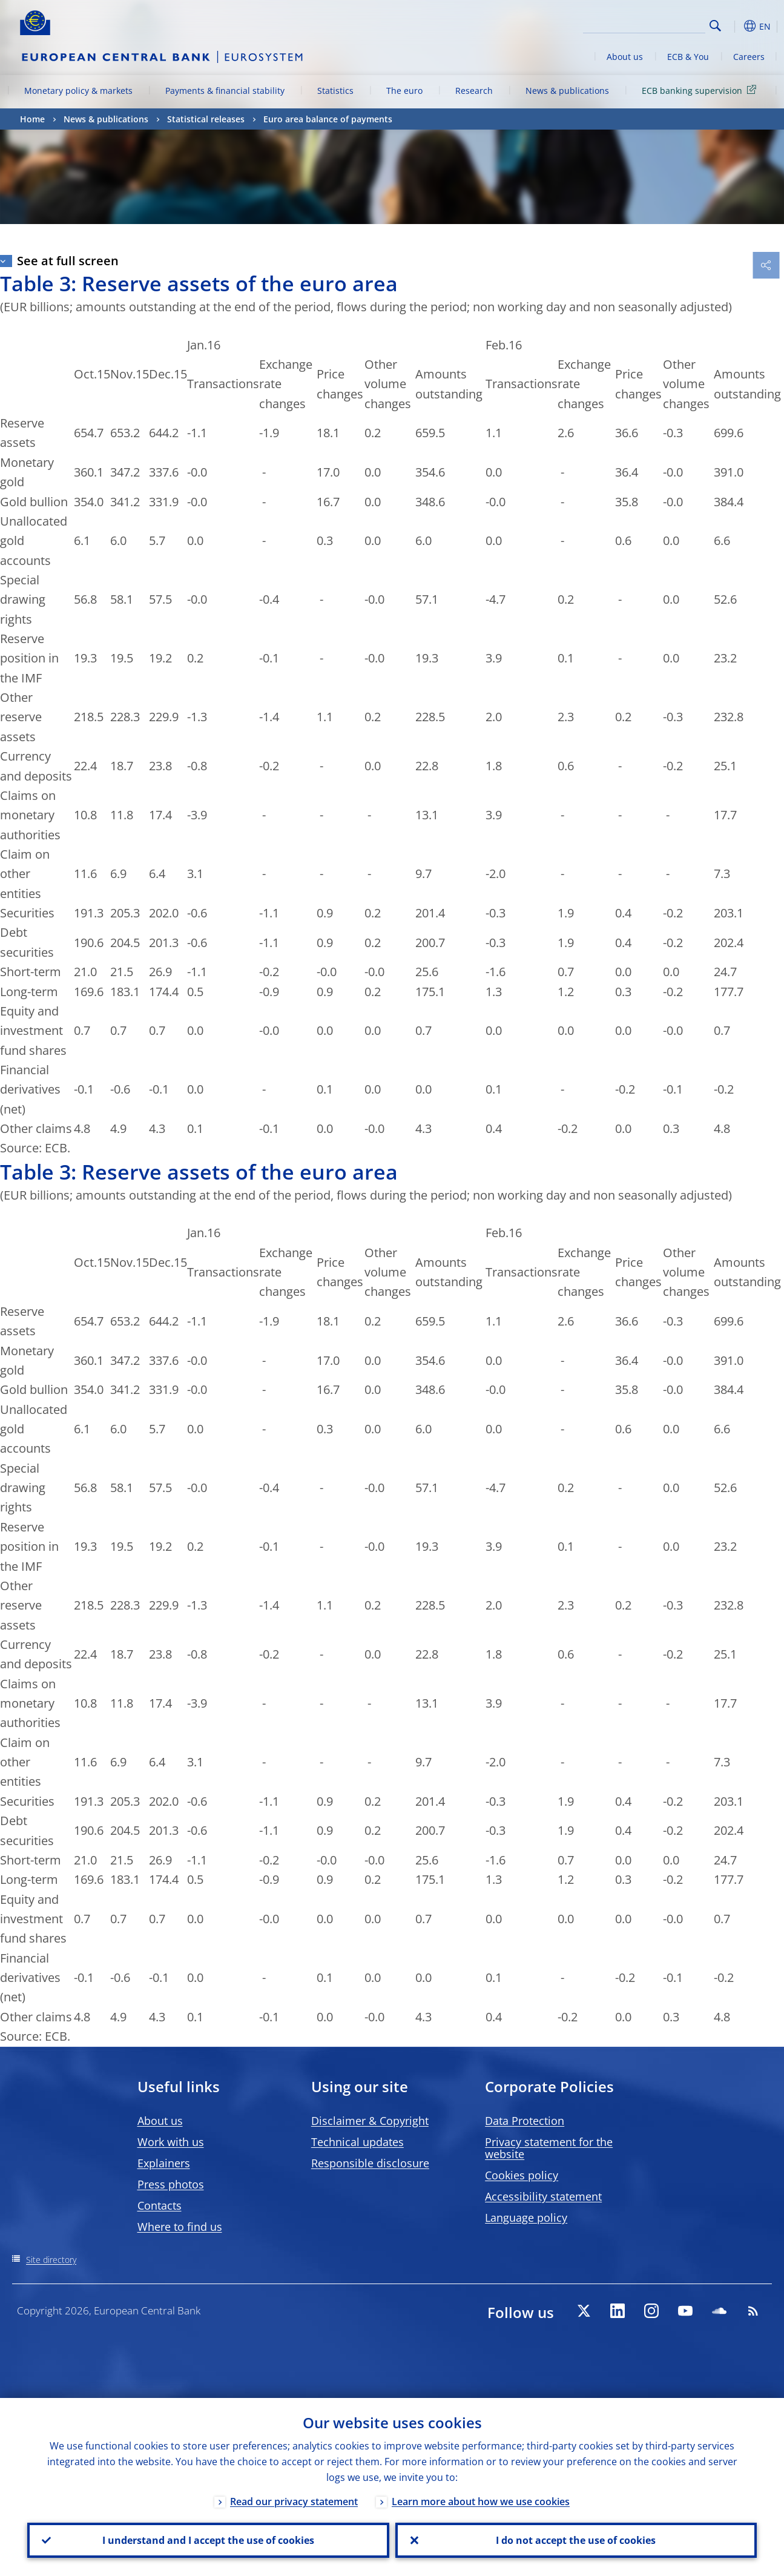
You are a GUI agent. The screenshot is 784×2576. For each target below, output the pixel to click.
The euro (404, 90)
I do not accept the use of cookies (576, 2540)
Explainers (163, 2163)
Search (715, 25)
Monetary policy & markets (78, 90)
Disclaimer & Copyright (370, 2120)
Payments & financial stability (225, 90)
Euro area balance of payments (327, 119)
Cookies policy (521, 2175)
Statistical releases (206, 119)
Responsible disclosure (370, 2163)
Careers (749, 56)
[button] (734, 26)
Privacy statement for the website (549, 2148)
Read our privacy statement (294, 2501)
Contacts (159, 2205)
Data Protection (524, 2120)
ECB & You (688, 56)
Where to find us (179, 2226)
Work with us (170, 2142)
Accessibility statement (543, 2196)
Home (32, 119)
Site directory (51, 2259)
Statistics (335, 90)
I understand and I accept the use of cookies (208, 2540)
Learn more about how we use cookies (481, 2501)
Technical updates (357, 2142)
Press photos (170, 2184)
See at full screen (68, 261)
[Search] (644, 24)
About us (625, 56)
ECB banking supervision (701, 90)
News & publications (567, 90)
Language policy (526, 2217)
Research (474, 90)
